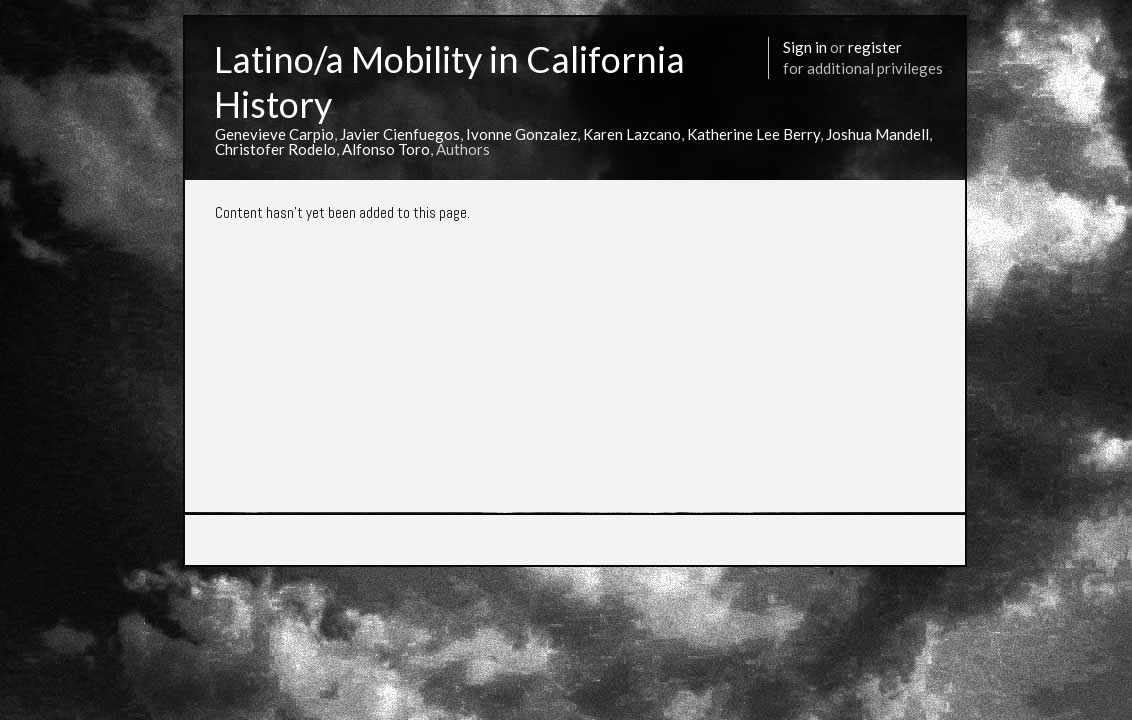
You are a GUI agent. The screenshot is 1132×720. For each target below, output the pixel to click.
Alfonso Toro (386, 149)
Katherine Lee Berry (753, 134)
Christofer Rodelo (275, 149)
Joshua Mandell (877, 134)
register (875, 47)
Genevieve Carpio (274, 134)
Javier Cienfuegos (400, 134)
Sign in (805, 47)
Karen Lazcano (632, 134)
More (854, 571)
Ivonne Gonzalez (521, 134)
